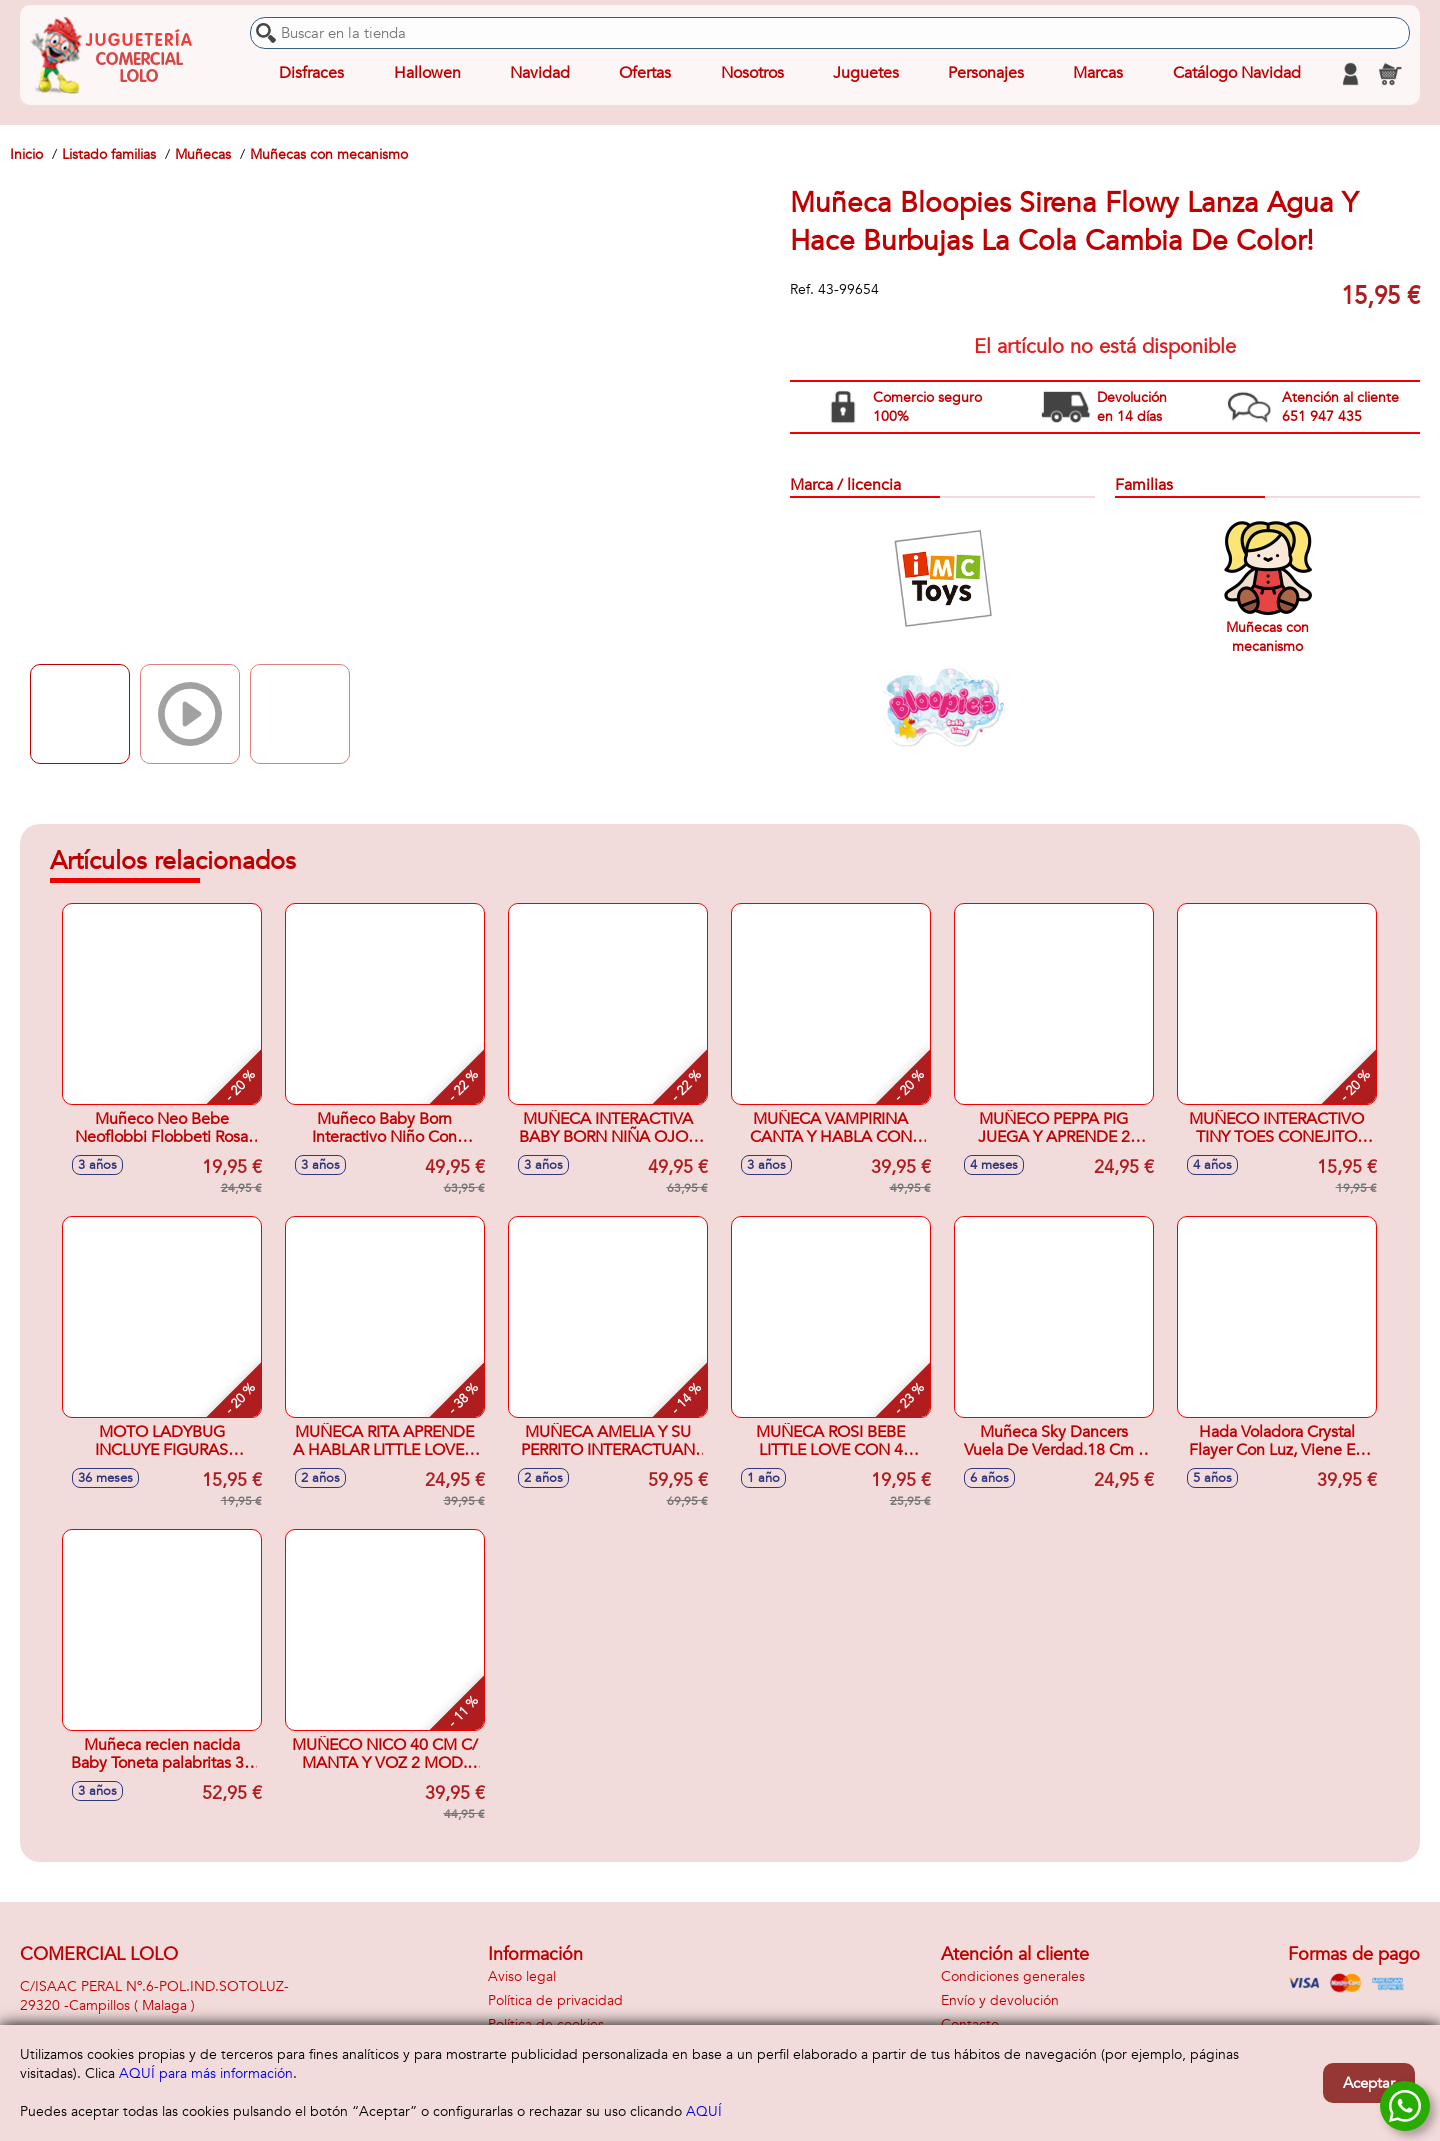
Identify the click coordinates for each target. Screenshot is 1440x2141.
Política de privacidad (555, 2000)
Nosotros (751, 74)
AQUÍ (704, 2111)
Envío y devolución (1000, 2000)
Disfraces (311, 74)
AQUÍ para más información (206, 2073)
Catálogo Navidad (1237, 74)
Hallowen (427, 74)
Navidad (540, 74)
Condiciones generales (1013, 1976)
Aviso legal (522, 1976)
